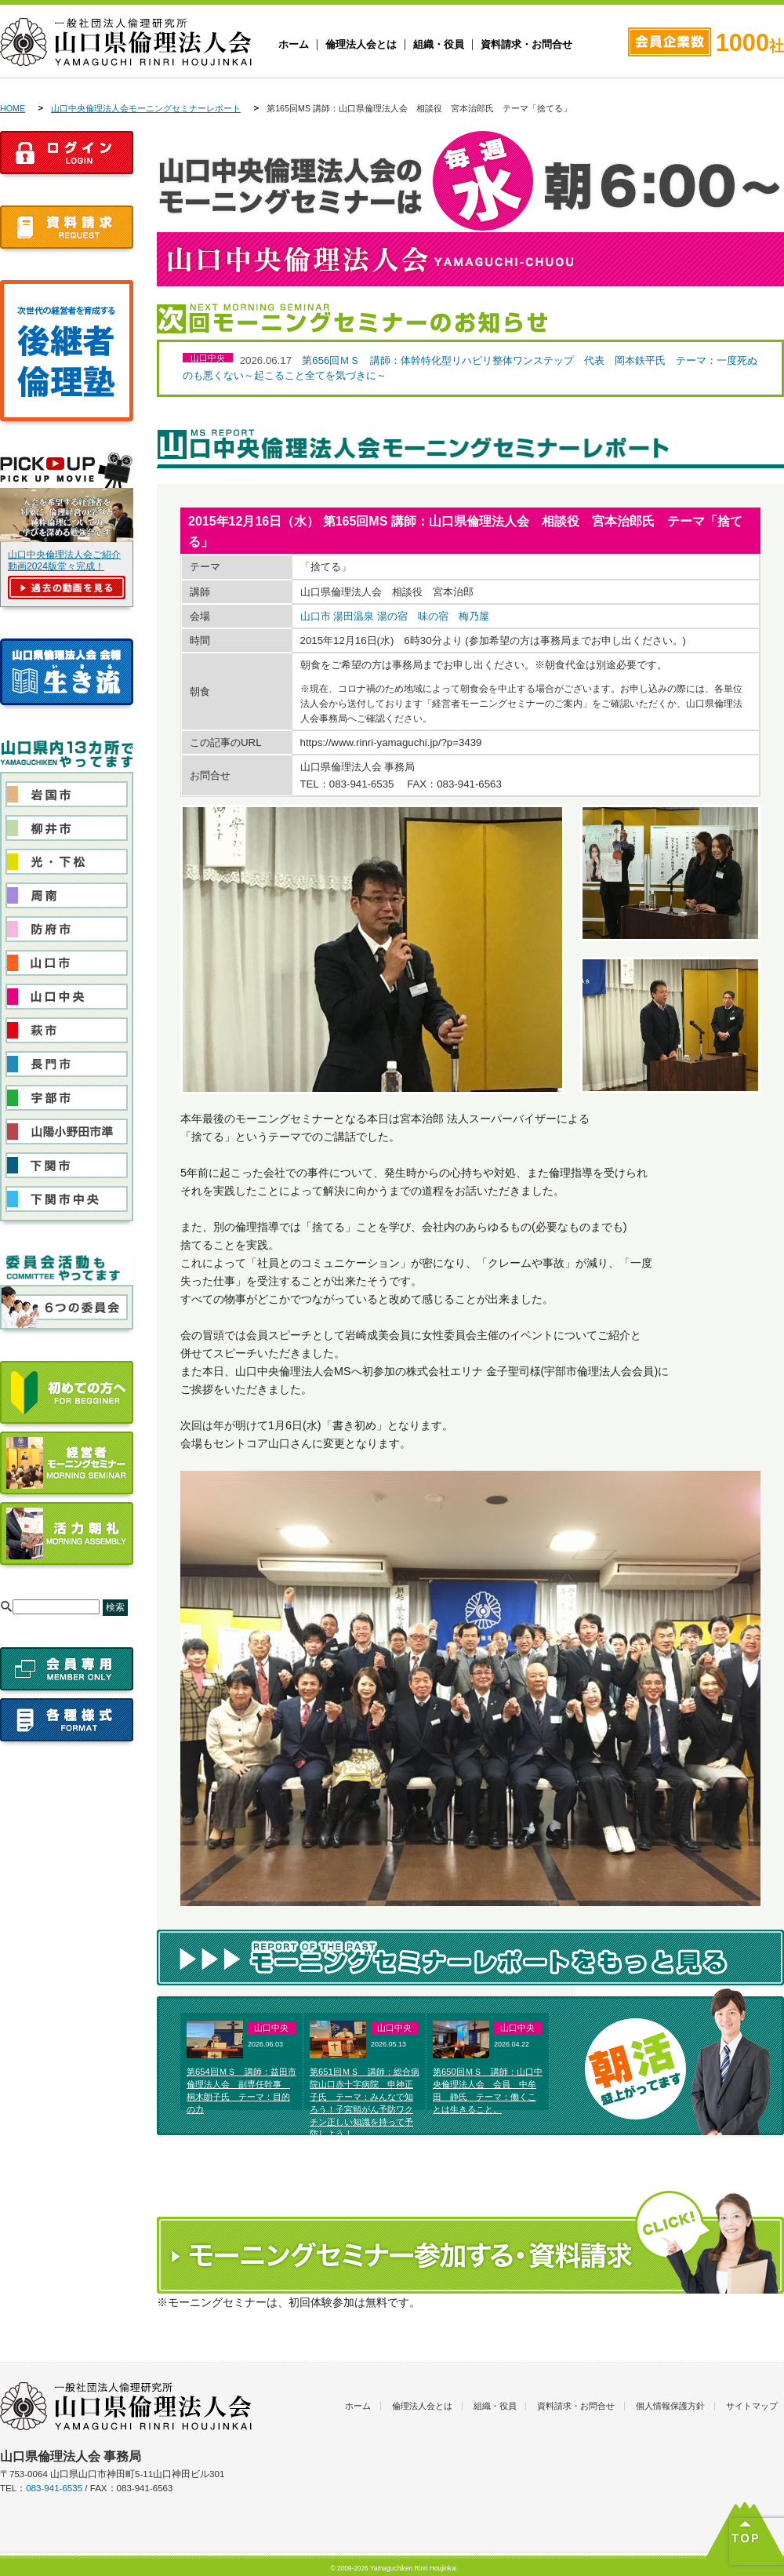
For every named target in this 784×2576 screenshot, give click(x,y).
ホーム (293, 44)
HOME (12, 108)
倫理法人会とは (361, 44)
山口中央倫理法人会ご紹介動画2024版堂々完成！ (64, 560)
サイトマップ (752, 2405)
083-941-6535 (54, 2488)
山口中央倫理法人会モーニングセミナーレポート (146, 108)
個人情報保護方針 (670, 2405)
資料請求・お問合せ (526, 44)
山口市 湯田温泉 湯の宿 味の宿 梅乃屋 (394, 616)
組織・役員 (438, 44)
